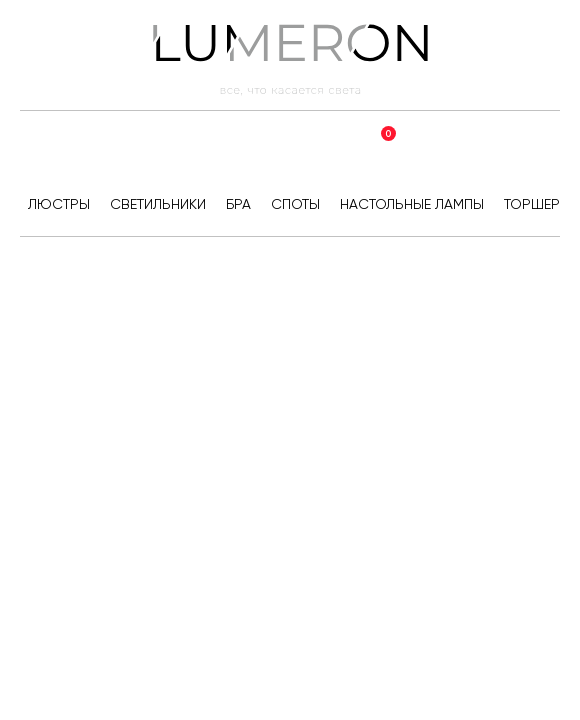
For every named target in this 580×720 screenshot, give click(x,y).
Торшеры (537, 204)
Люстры (59, 204)
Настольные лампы (412, 204)
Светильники (158, 204)
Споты (295, 204)
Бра (238, 204)
